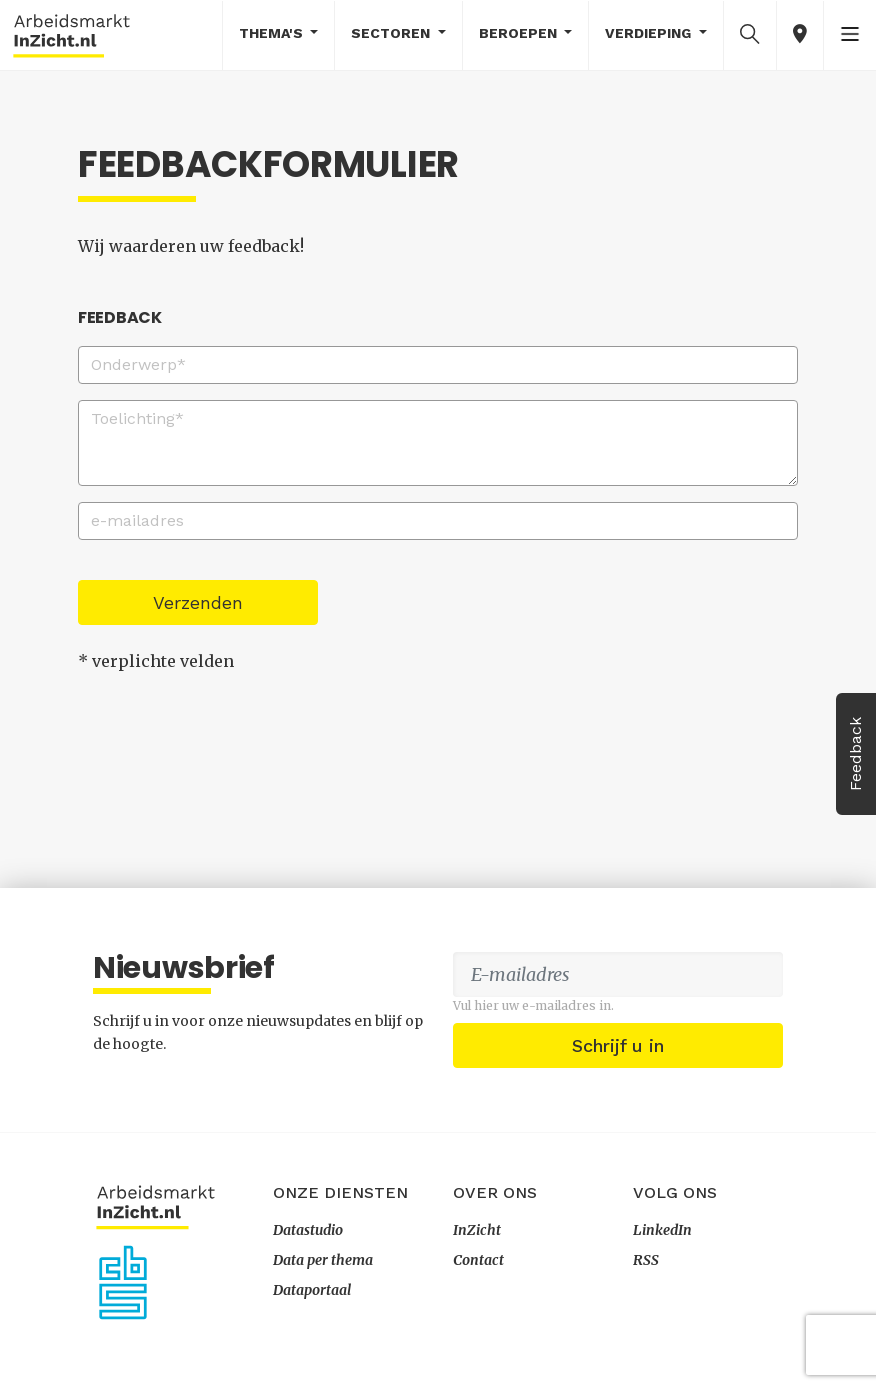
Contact (478, 1260)
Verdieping (650, 33)
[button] (750, 34)
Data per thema (323, 1260)
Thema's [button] (273, 33)
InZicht (477, 1230)
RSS (646, 1260)
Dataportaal (312, 1290)
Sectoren (392, 33)
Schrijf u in (618, 1045)
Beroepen (520, 33)
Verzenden (198, 602)
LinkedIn (662, 1230)
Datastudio (308, 1230)
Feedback (855, 754)
